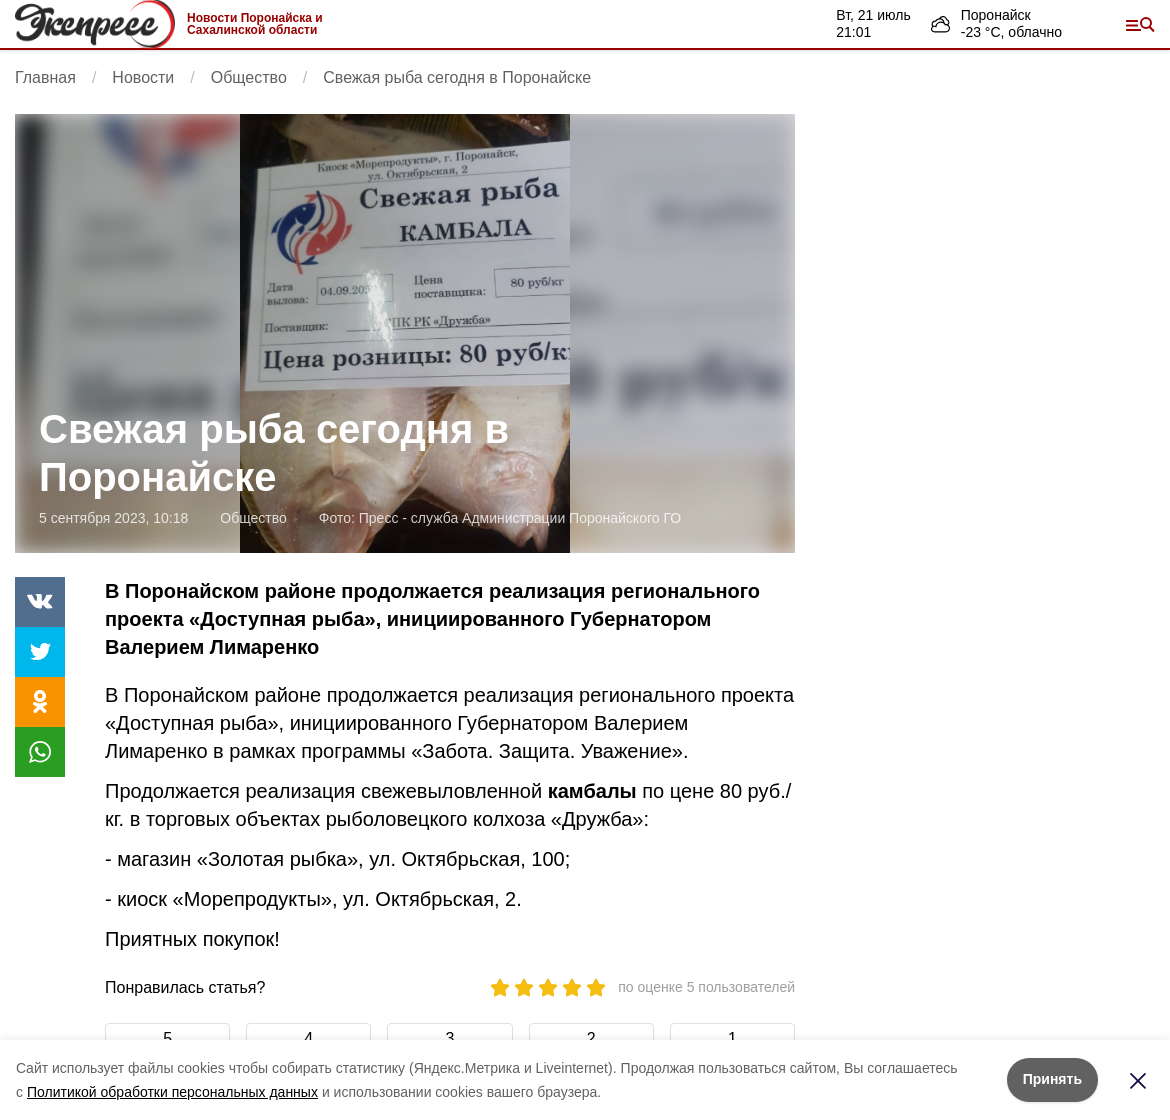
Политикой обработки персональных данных (172, 1092)
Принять (1052, 1079)
